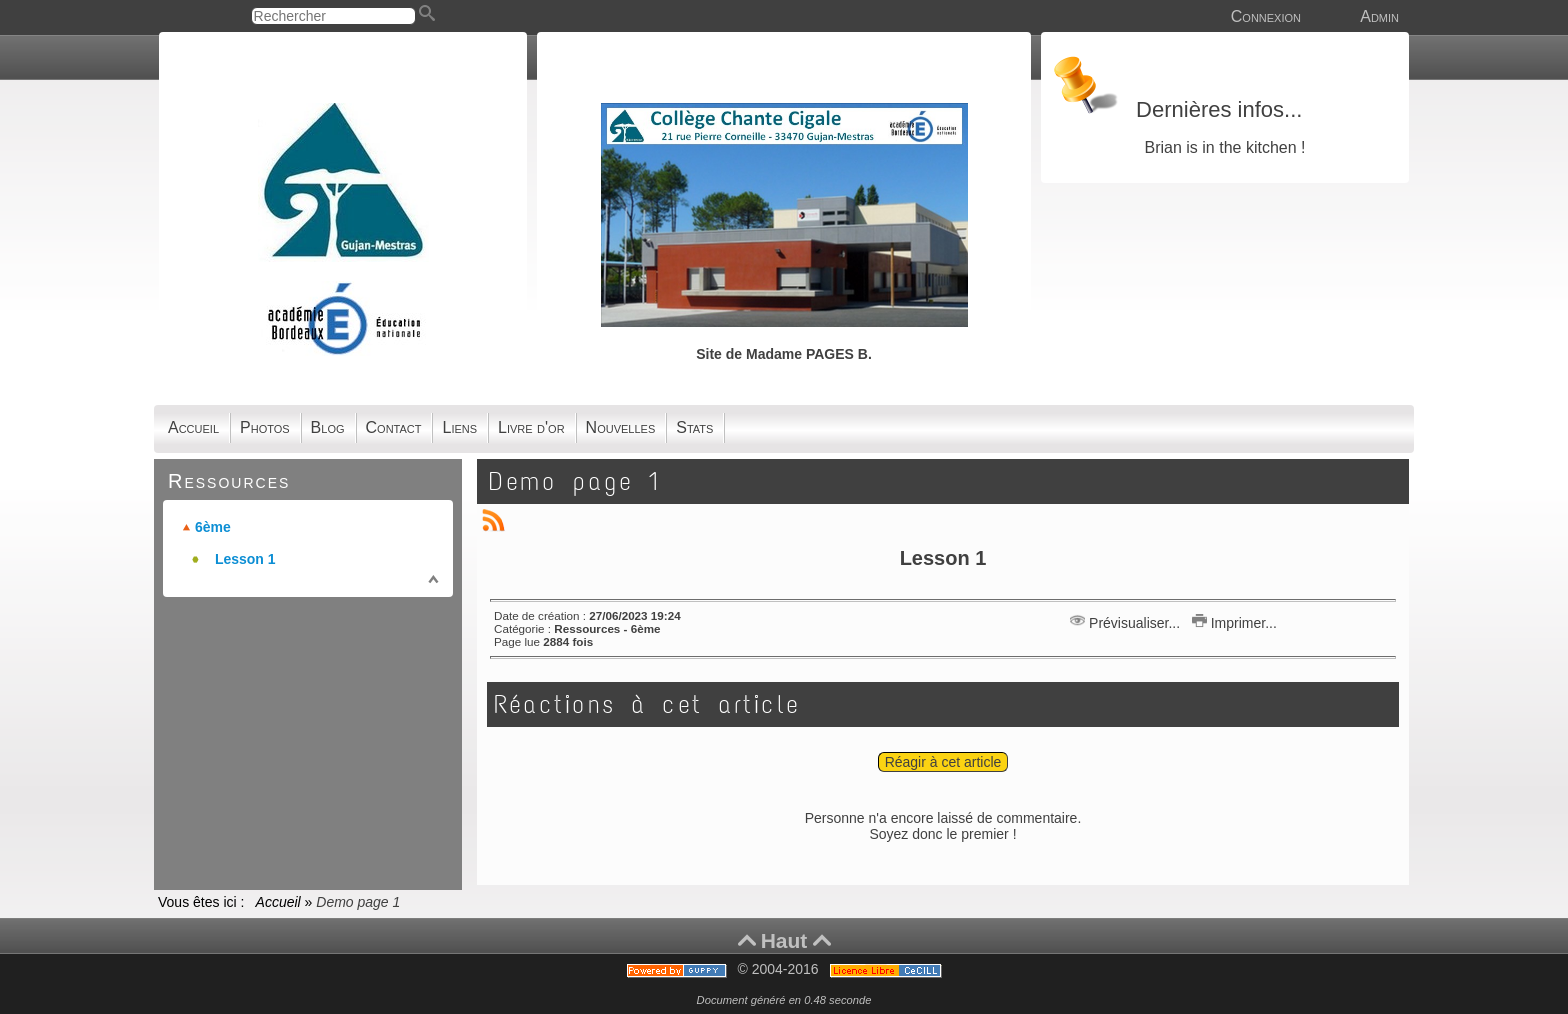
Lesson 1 (245, 559)
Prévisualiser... (1127, 623)
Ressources (229, 481)
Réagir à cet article (943, 762)
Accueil (278, 902)
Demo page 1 (575, 481)
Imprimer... (1234, 623)
